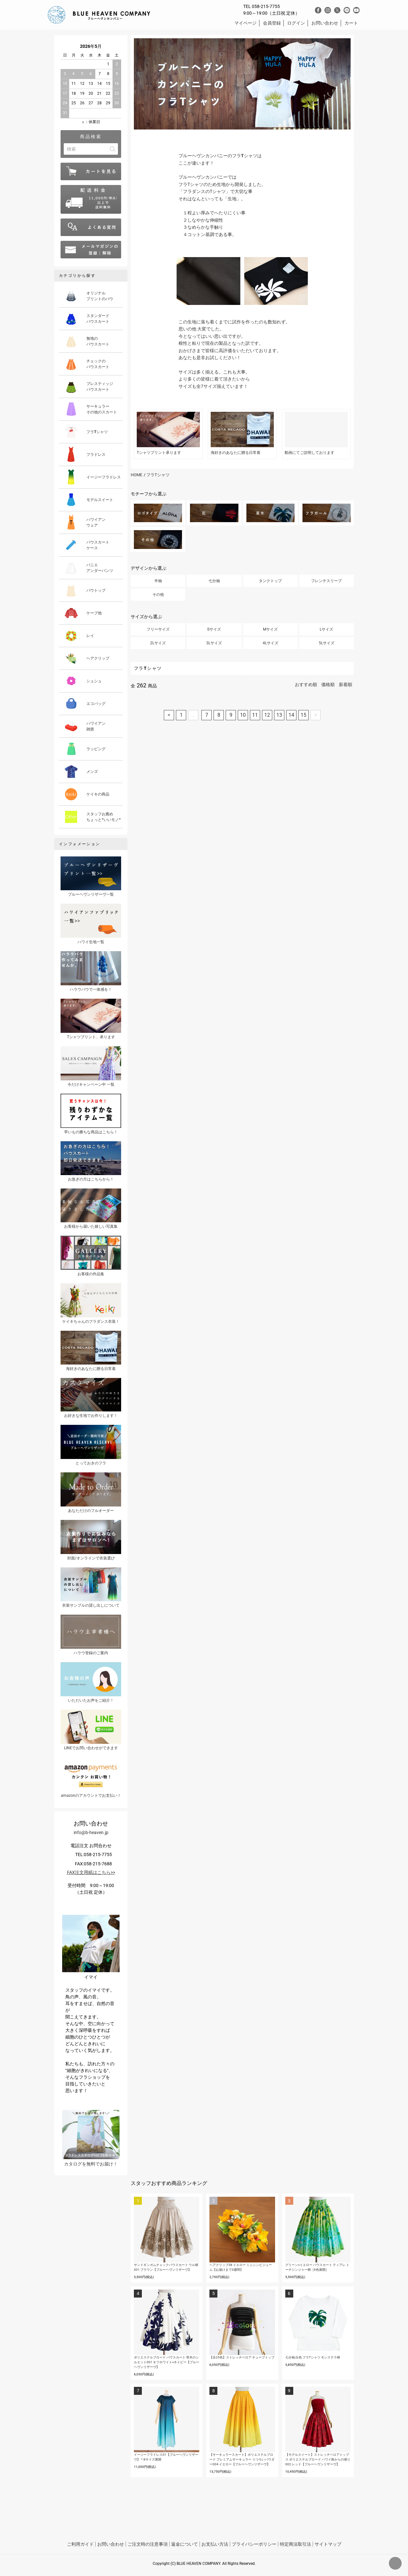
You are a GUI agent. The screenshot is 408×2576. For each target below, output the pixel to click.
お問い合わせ (324, 23)
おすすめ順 (306, 684)
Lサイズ (326, 629)
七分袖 (214, 581)
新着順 (345, 684)
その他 (158, 594)
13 (279, 715)
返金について (184, 2544)
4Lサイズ (270, 643)
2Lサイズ (158, 643)
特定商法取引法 (295, 2544)
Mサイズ (270, 629)
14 (291, 715)
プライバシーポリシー (254, 2544)
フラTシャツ (158, 474)
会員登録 (272, 23)
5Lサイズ (326, 643)
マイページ (245, 23)
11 (255, 715)
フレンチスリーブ (326, 581)
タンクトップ (270, 581)
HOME (136, 474)
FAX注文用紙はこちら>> (91, 1872)
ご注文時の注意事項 (147, 2544)
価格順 (328, 684)
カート (351, 23)
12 (267, 715)
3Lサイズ (214, 643)
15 (303, 715)
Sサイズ (214, 629)
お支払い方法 (214, 2544)
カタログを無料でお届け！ (91, 2138)
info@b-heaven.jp (91, 1832)
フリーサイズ (158, 629)
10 (243, 715)
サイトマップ (328, 2544)
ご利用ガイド (80, 2544)
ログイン (296, 23)
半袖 (158, 581)
